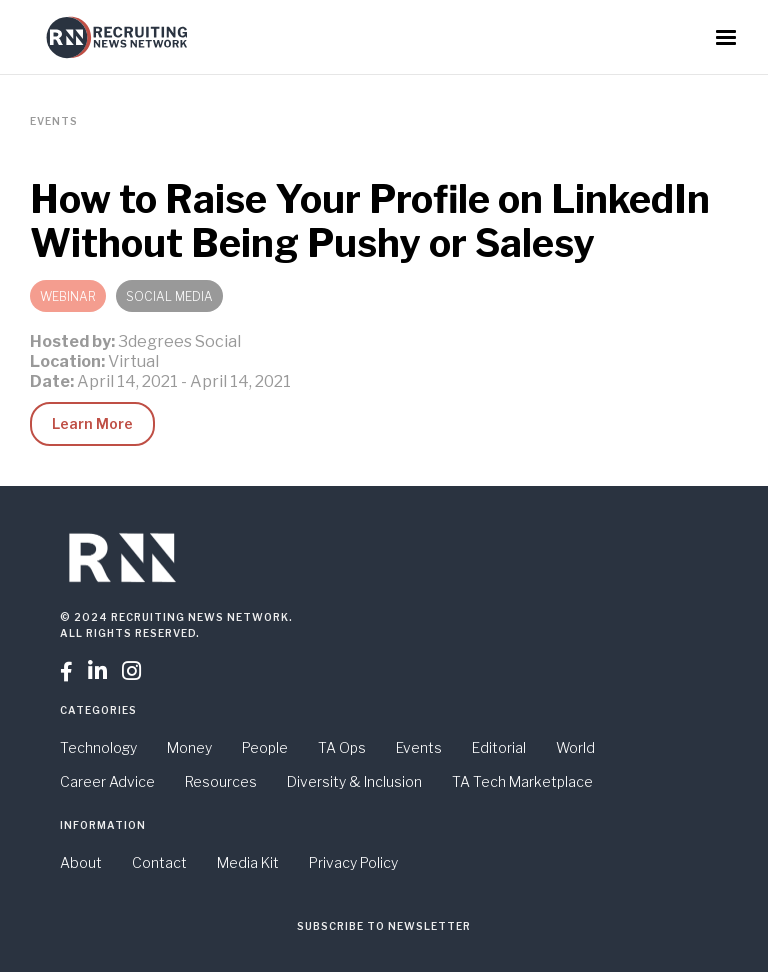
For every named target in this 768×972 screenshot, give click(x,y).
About (81, 862)
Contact (159, 862)
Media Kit (248, 862)
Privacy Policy (353, 862)
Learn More (92, 423)
